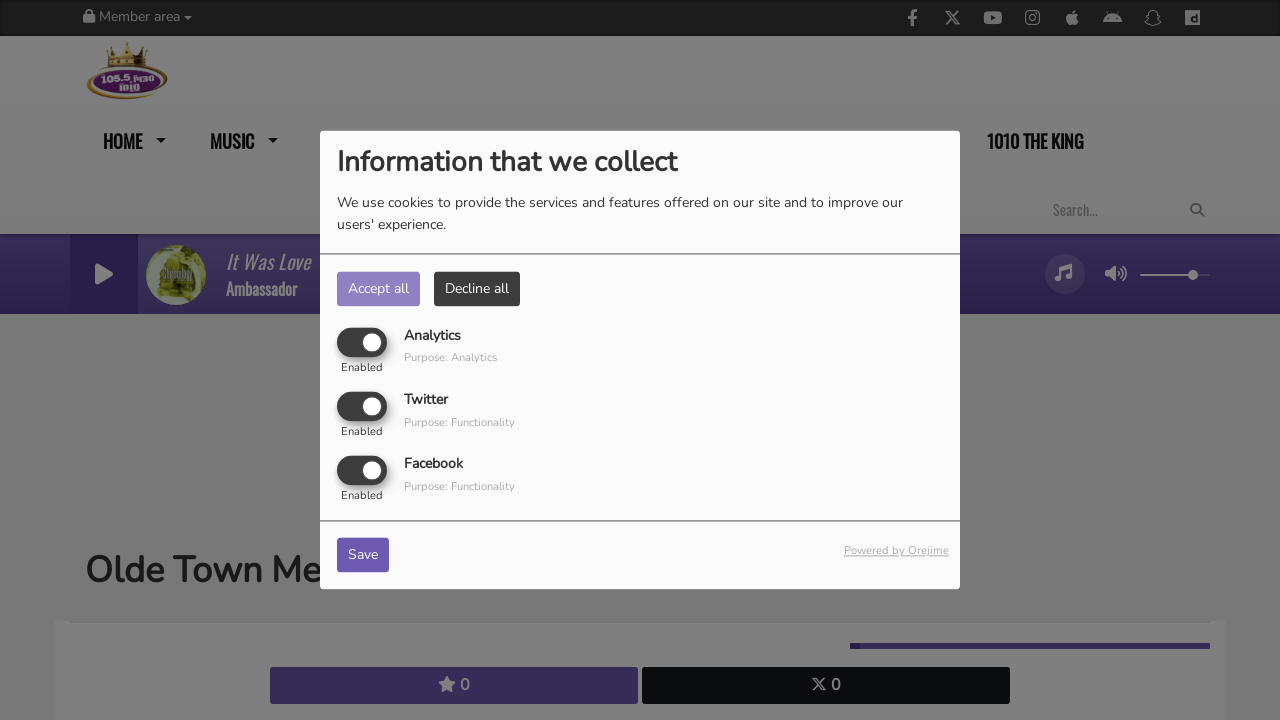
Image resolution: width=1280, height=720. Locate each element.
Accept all (378, 288)
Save (363, 555)
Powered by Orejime (896, 551)
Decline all (477, 288)
